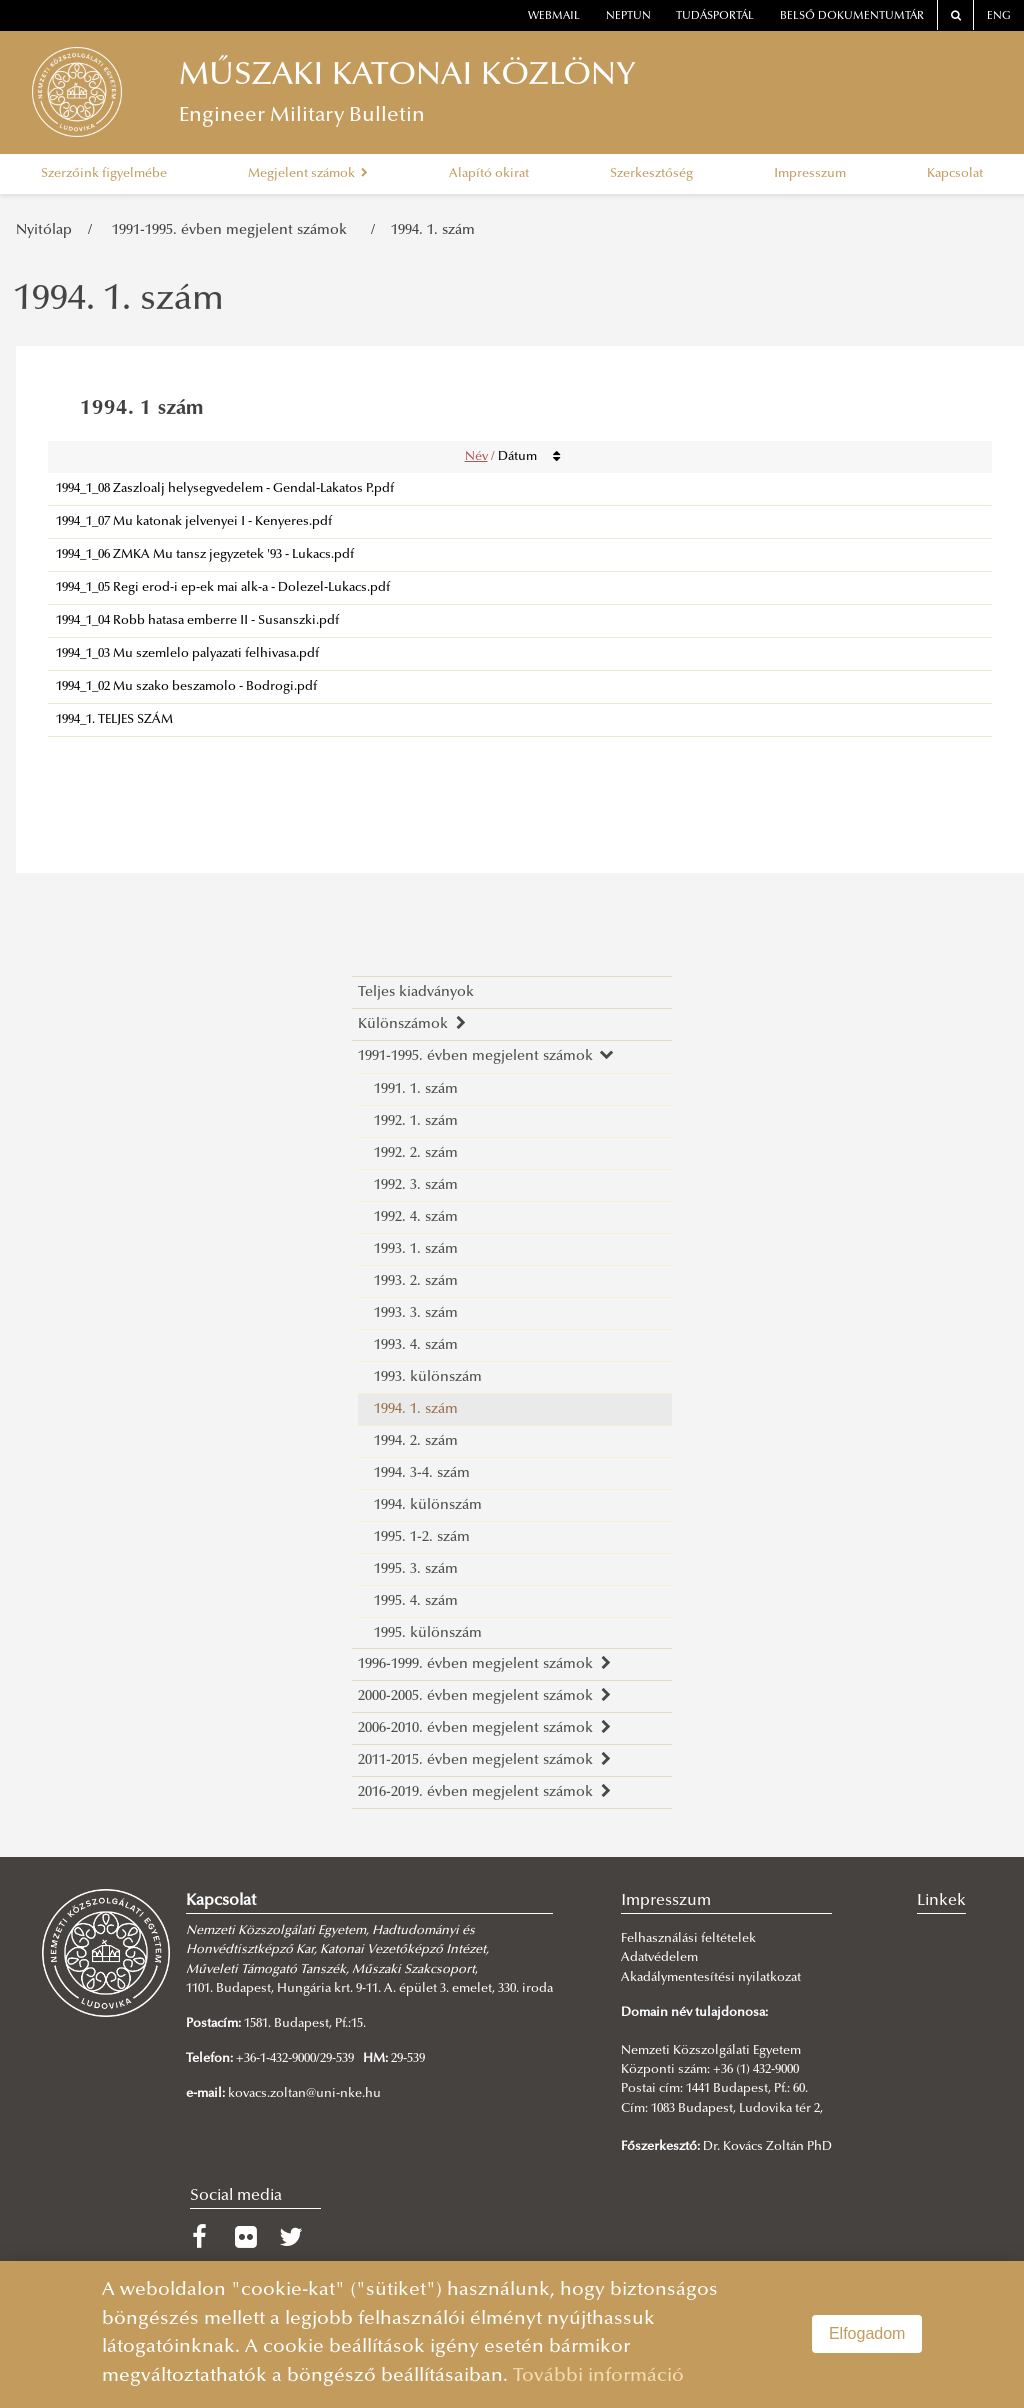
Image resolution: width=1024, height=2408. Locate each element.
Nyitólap (44, 230)
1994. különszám (428, 1505)
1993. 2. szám (416, 1281)
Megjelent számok (308, 174)
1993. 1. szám (416, 1249)
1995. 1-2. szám (422, 1537)
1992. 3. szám (416, 1185)
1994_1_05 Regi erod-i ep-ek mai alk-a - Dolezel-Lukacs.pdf (223, 588)
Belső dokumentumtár (852, 16)
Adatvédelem (659, 1958)
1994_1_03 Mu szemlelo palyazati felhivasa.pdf (187, 654)
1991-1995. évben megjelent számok (233, 230)
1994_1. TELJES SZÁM (114, 720)
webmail (554, 16)
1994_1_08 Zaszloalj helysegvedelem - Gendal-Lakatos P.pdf (225, 489)
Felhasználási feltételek (688, 1939)
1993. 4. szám (416, 1345)
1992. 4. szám (416, 1217)
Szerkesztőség (651, 174)
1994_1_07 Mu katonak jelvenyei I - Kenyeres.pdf (194, 522)
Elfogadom (867, 2333)
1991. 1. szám (416, 1089)
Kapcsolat (955, 174)
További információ (598, 2376)
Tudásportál (715, 16)
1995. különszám (428, 1633)
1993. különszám (428, 1377)
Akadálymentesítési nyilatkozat (711, 1978)
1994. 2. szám (416, 1441)
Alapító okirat (489, 174)
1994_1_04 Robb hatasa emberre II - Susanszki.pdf (197, 621)
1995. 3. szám (416, 1569)
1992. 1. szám (416, 1121)
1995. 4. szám (416, 1601)
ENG (999, 16)
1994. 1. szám (433, 230)
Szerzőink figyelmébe (104, 174)
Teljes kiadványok (416, 992)
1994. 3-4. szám (422, 1473)
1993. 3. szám (416, 1313)
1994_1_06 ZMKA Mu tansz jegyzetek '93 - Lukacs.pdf (205, 555)
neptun (628, 16)
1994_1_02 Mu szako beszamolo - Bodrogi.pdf (186, 687)
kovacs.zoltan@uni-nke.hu (304, 2094)
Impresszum (810, 174)
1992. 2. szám (416, 1153)
